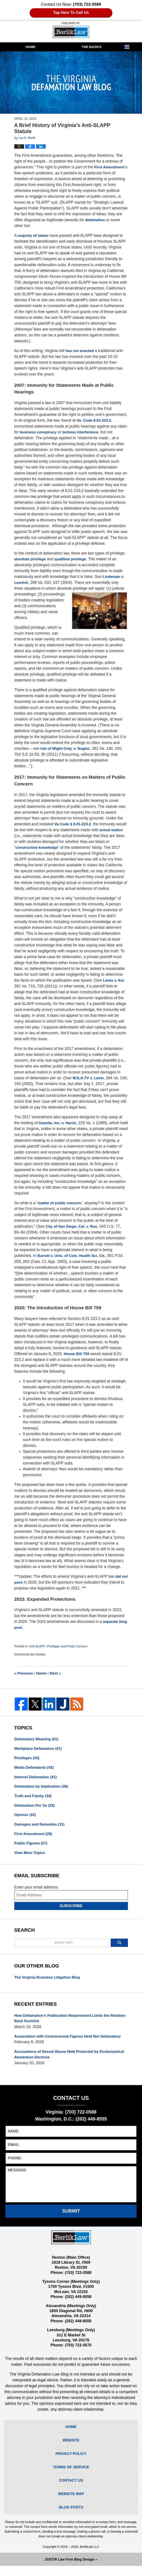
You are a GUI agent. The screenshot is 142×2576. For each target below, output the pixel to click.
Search (119, 1946)
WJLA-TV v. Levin (89, 1078)
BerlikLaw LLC (89, 2557)
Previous (24, 1673)
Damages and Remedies (40, 1827)
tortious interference (83, 432)
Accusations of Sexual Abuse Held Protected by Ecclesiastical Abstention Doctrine (58, 2060)
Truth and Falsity (34, 1798)
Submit (71, 2216)
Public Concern (78, 1646)
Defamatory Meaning (37, 1739)
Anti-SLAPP (37, 1646)
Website (71, 2446)
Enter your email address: (36, 1891)
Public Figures (31, 1846)
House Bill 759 (77, 1354)
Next (57, 1673)
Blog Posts (71, 2517)
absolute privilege (30, 559)
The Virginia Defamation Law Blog (71, 30)
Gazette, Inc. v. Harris (58, 1123)
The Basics (91, 47)
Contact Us (71, 2489)
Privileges (54, 1646)
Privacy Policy (71, 2461)
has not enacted (80, 351)
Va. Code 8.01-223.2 (95, 420)
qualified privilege (72, 559)
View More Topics (30, 1856)
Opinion (25, 1817)
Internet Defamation (36, 1778)
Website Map (71, 2503)
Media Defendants (35, 1768)
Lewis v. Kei (114, 980)
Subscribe (70, 1909)
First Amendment (34, 1837)
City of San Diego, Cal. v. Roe (73, 1226)
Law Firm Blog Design (70, 2570)
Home (30, 47)
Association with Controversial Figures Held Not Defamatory (70, 2041)
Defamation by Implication (42, 1788)
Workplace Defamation (39, 1749)
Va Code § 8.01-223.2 (73, 824)
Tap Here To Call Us (71, 12)
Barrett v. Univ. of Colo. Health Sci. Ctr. (73, 1255)
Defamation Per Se (35, 1807)
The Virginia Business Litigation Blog (48, 1981)
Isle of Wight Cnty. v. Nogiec (66, 748)
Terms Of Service (71, 2475)
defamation (45, 226)
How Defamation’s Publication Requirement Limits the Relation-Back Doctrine (64, 2022)
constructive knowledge (38, 847)
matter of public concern (60, 1203)
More (132, 46)
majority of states (34, 235)
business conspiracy (39, 432)
